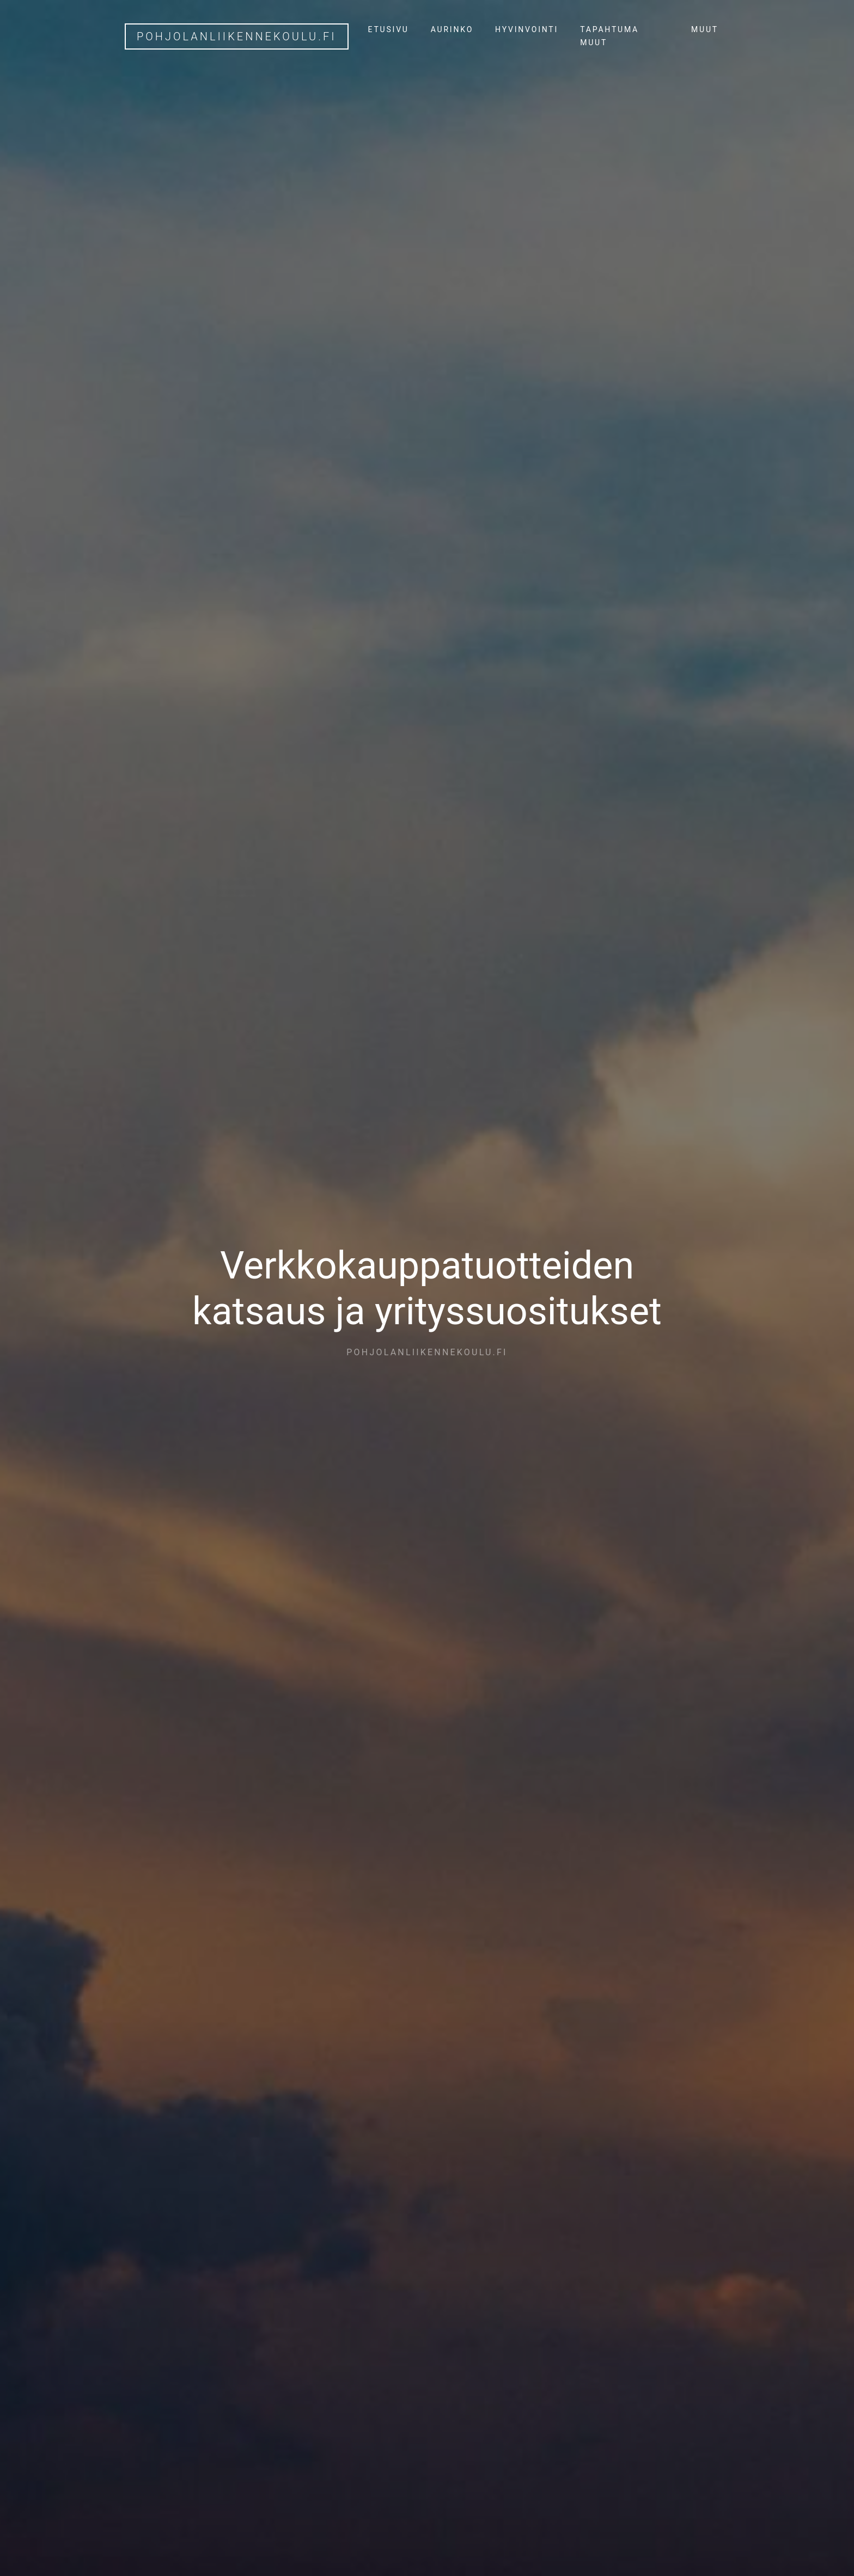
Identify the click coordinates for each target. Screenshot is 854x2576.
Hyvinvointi (526, 29)
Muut (704, 29)
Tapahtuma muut (609, 36)
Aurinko (452, 29)
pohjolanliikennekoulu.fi (237, 36)
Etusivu (388, 29)
